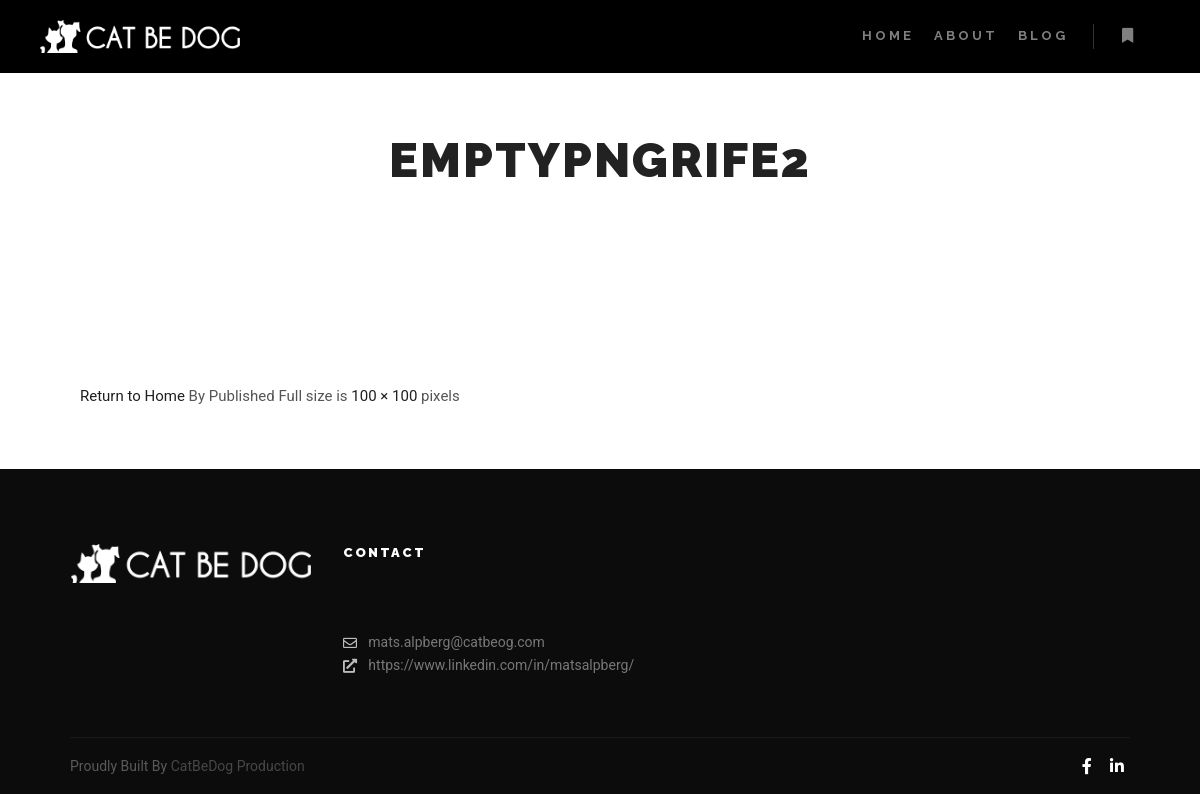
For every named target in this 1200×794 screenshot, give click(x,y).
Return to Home (132, 396)
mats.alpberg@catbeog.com (444, 642)
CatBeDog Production (238, 766)
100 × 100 (384, 396)
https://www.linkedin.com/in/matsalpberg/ (463, 665)
